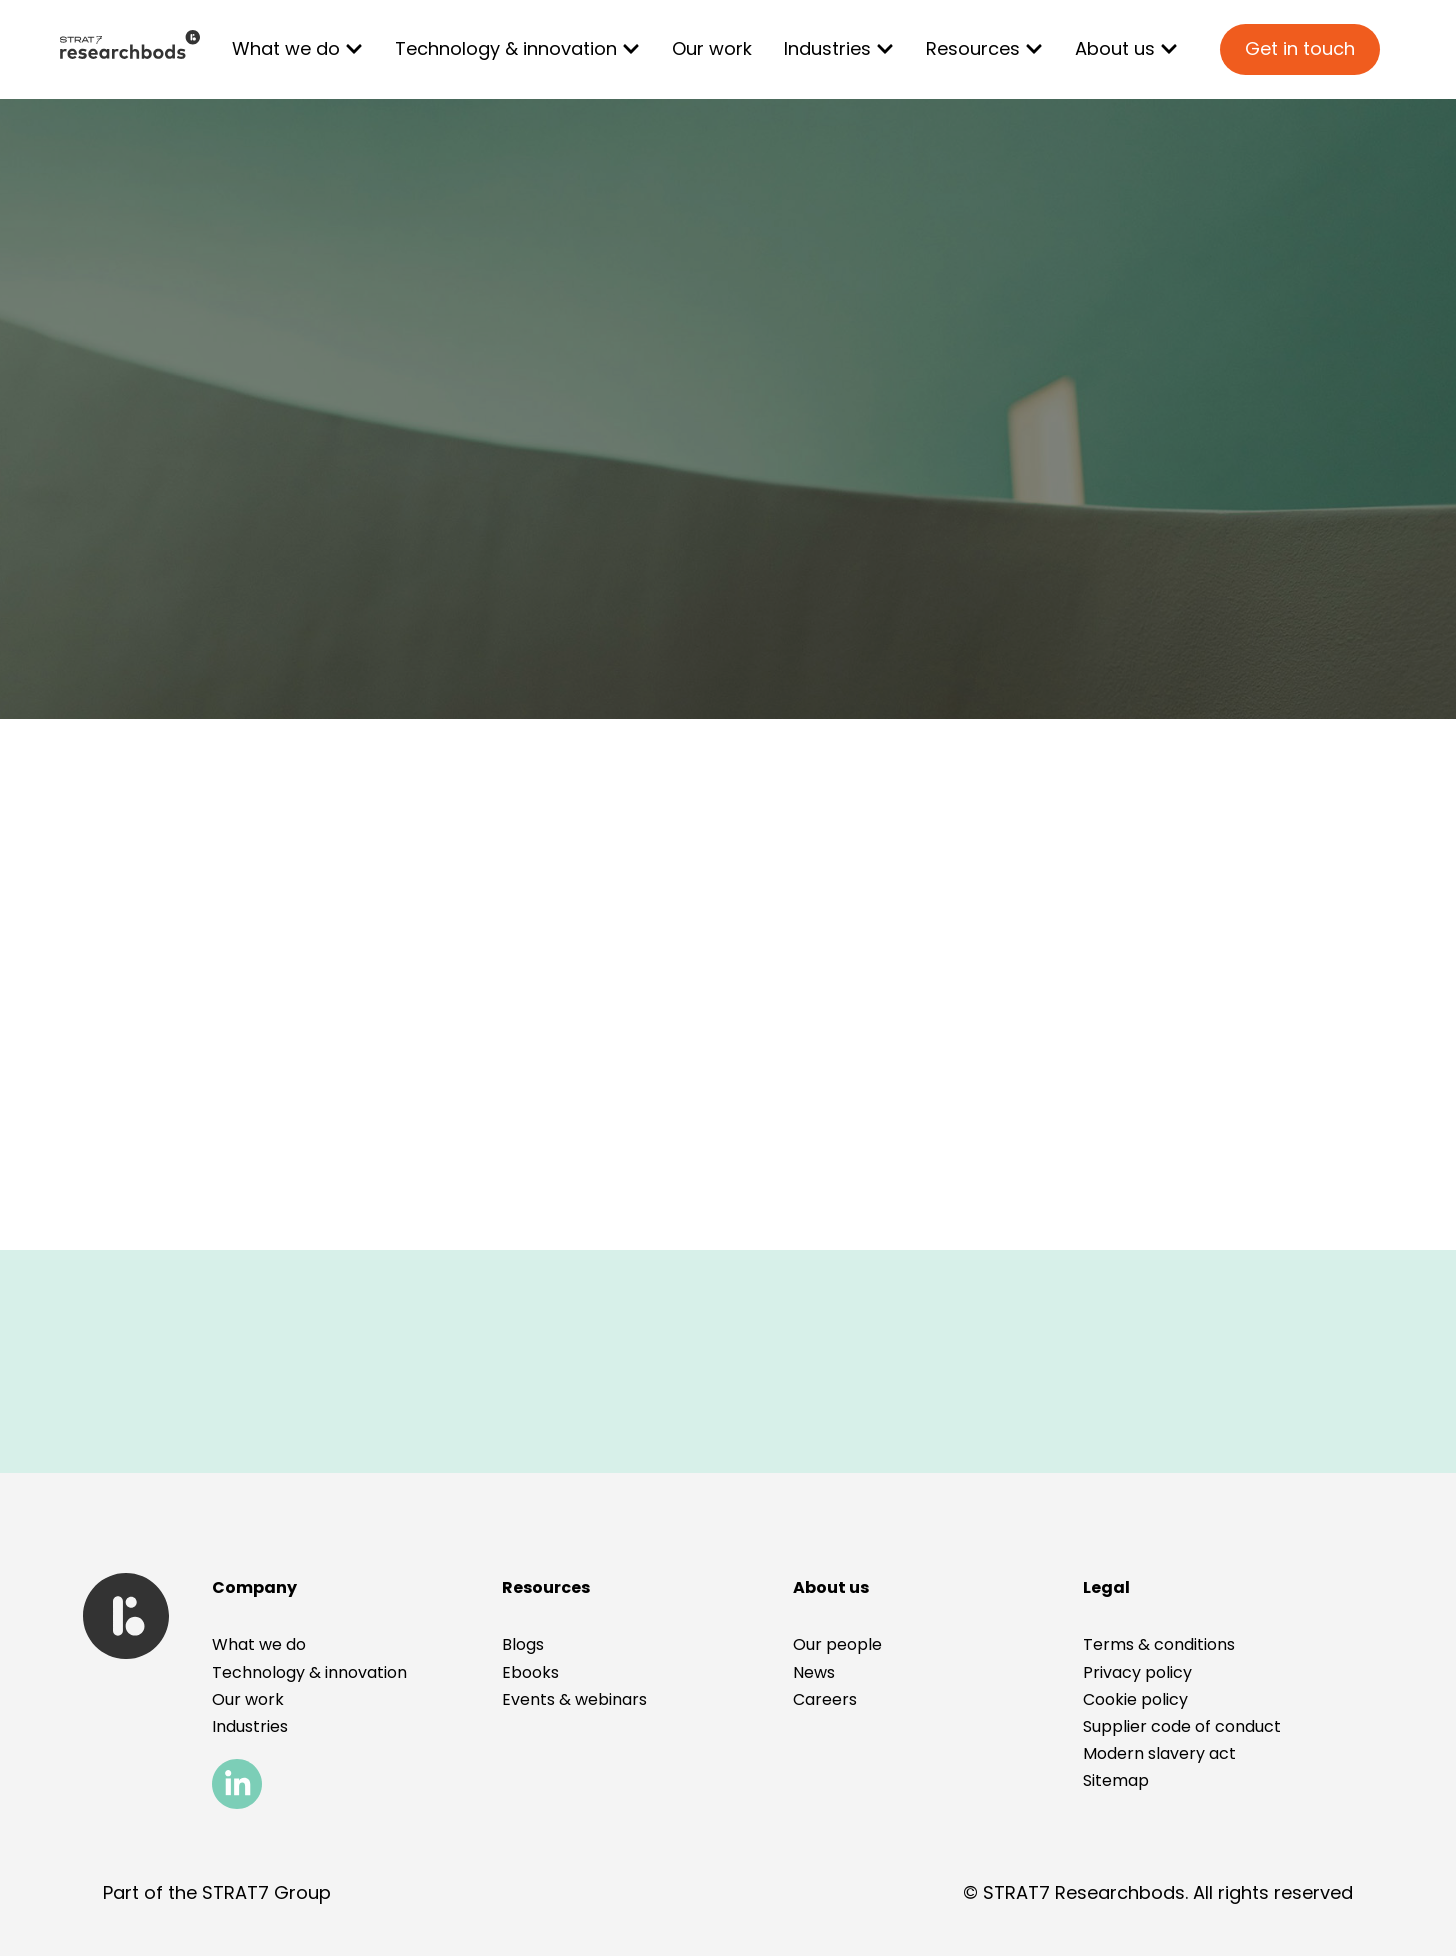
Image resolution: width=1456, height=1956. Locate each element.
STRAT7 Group (266, 1892)
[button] (1106, 1587)
